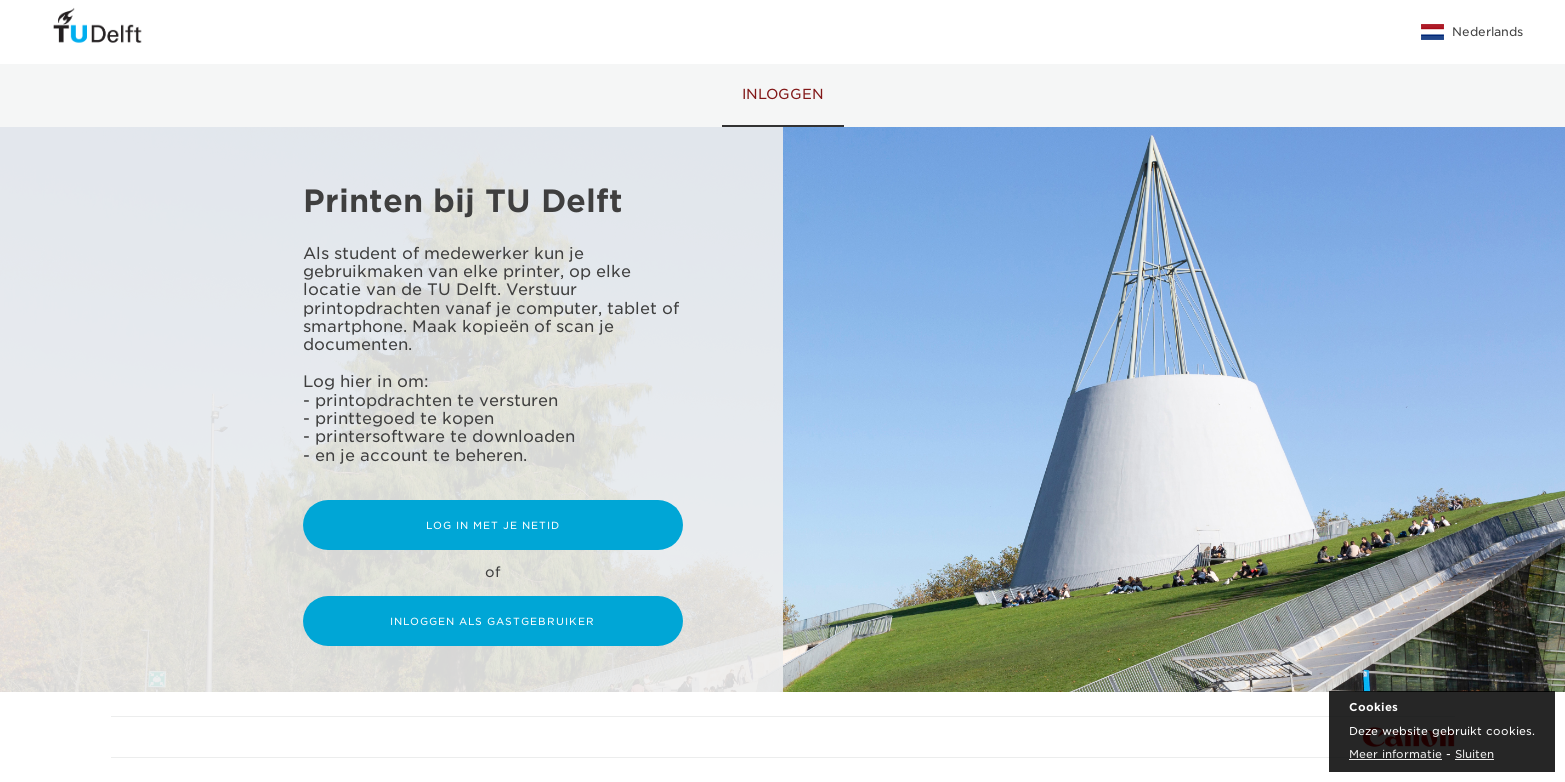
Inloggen (783, 94)
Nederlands (1472, 32)
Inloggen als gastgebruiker (492, 621)
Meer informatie (1395, 754)
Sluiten (1474, 754)
